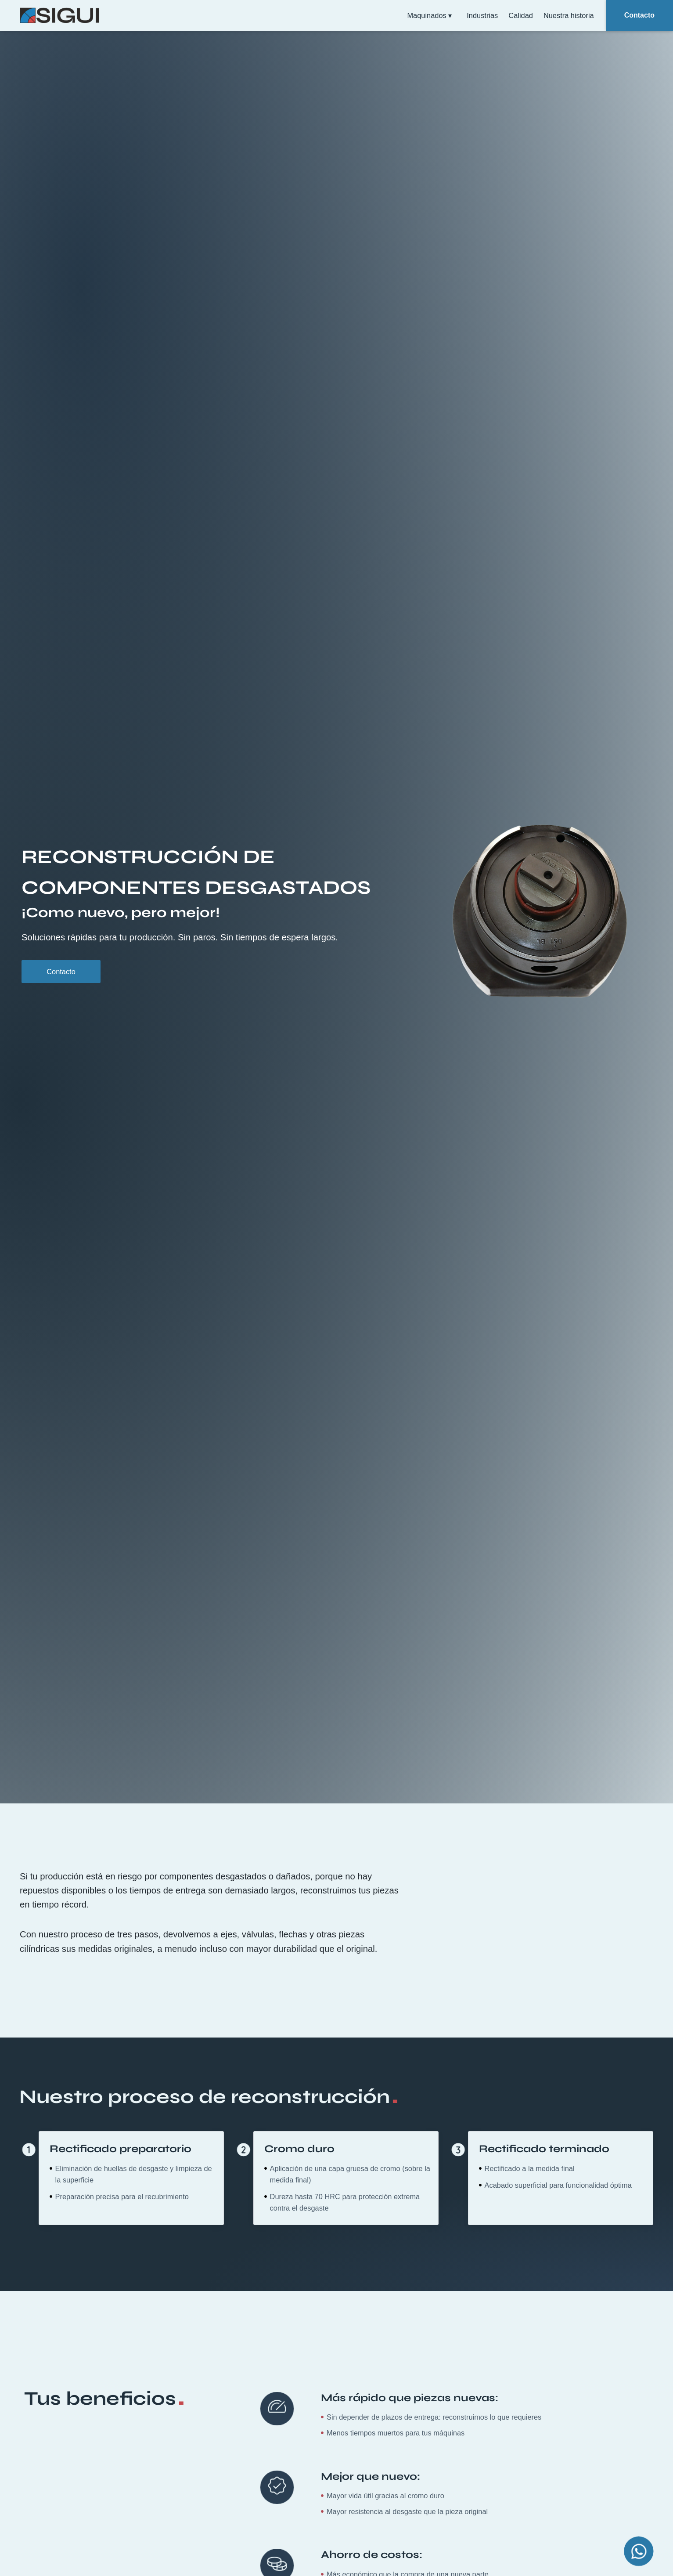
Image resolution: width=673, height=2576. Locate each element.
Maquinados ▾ (431, 15)
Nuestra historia (568, 15)
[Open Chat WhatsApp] (639, 2551)
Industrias (482, 15)
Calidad (520, 15)
